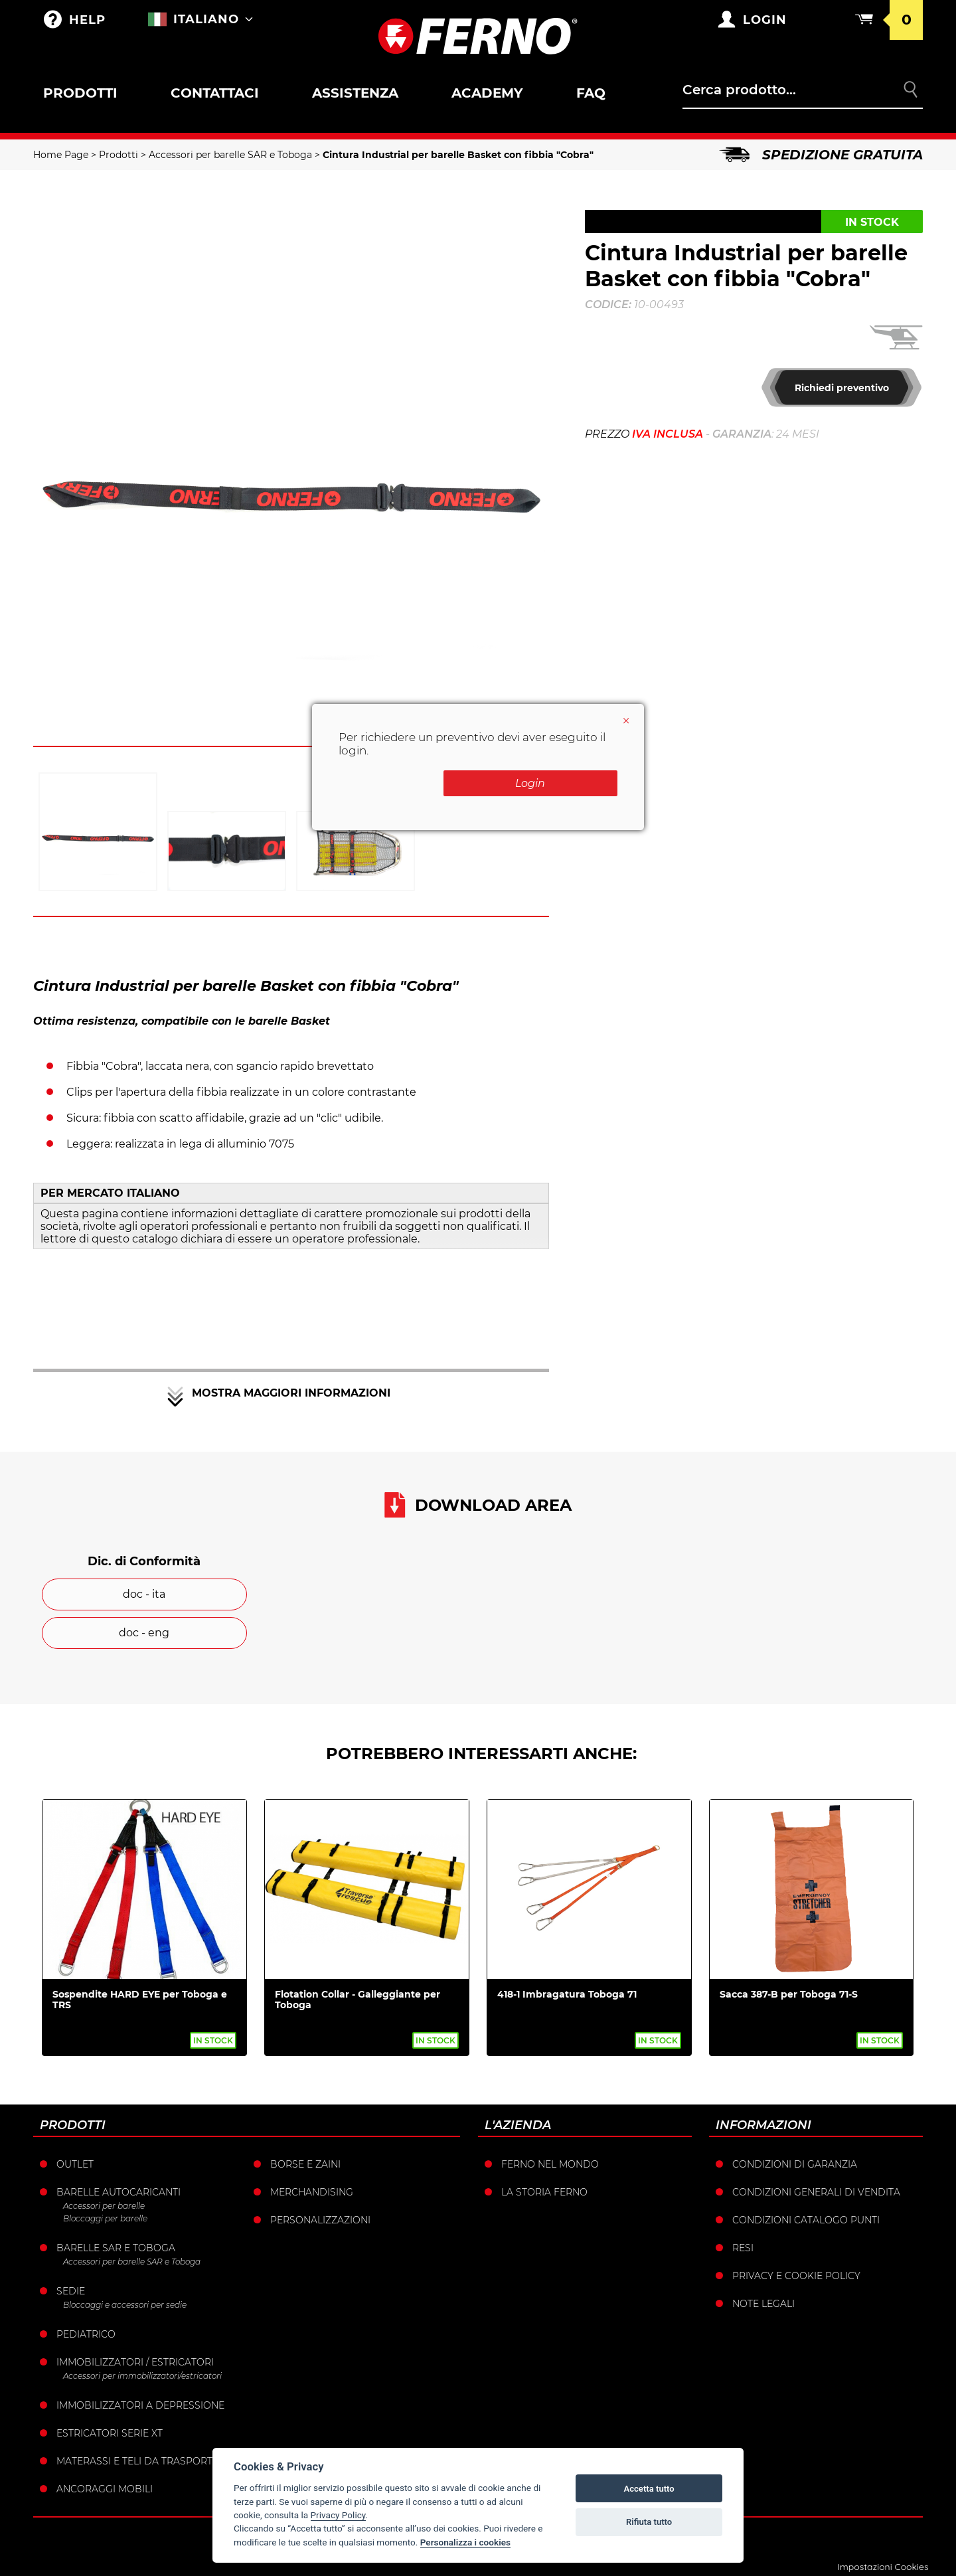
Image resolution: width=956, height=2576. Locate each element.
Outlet (75, 2164)
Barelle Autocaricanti (118, 2192)
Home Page (60, 155)
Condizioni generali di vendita (816, 2192)
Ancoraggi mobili (104, 2489)
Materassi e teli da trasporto (138, 2461)
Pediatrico (86, 2334)
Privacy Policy (338, 2515)
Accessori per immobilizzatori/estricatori (142, 2376)
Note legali (763, 2304)
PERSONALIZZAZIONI (320, 2220)
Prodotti (80, 93)
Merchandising (311, 2192)
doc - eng (144, 1632)
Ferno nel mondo (550, 2164)
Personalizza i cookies (465, 2542)
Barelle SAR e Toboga (115, 2248)
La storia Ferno (544, 2192)
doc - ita (144, 1594)
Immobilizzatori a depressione (140, 2405)
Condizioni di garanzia (794, 2164)
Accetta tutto (648, 2489)
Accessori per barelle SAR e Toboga (230, 155)
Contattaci (215, 93)
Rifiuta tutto (649, 2522)
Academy (487, 93)
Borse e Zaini (305, 2164)
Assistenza (355, 93)
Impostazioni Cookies (882, 2567)
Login (551, 783)
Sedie (70, 2291)
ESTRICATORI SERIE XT (109, 2433)
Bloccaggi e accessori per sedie (125, 2305)
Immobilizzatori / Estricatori (135, 2362)
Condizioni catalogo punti (806, 2220)
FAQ (590, 93)
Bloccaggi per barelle (105, 2218)
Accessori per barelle (104, 2206)
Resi (743, 2248)
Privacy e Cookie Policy (796, 2276)
